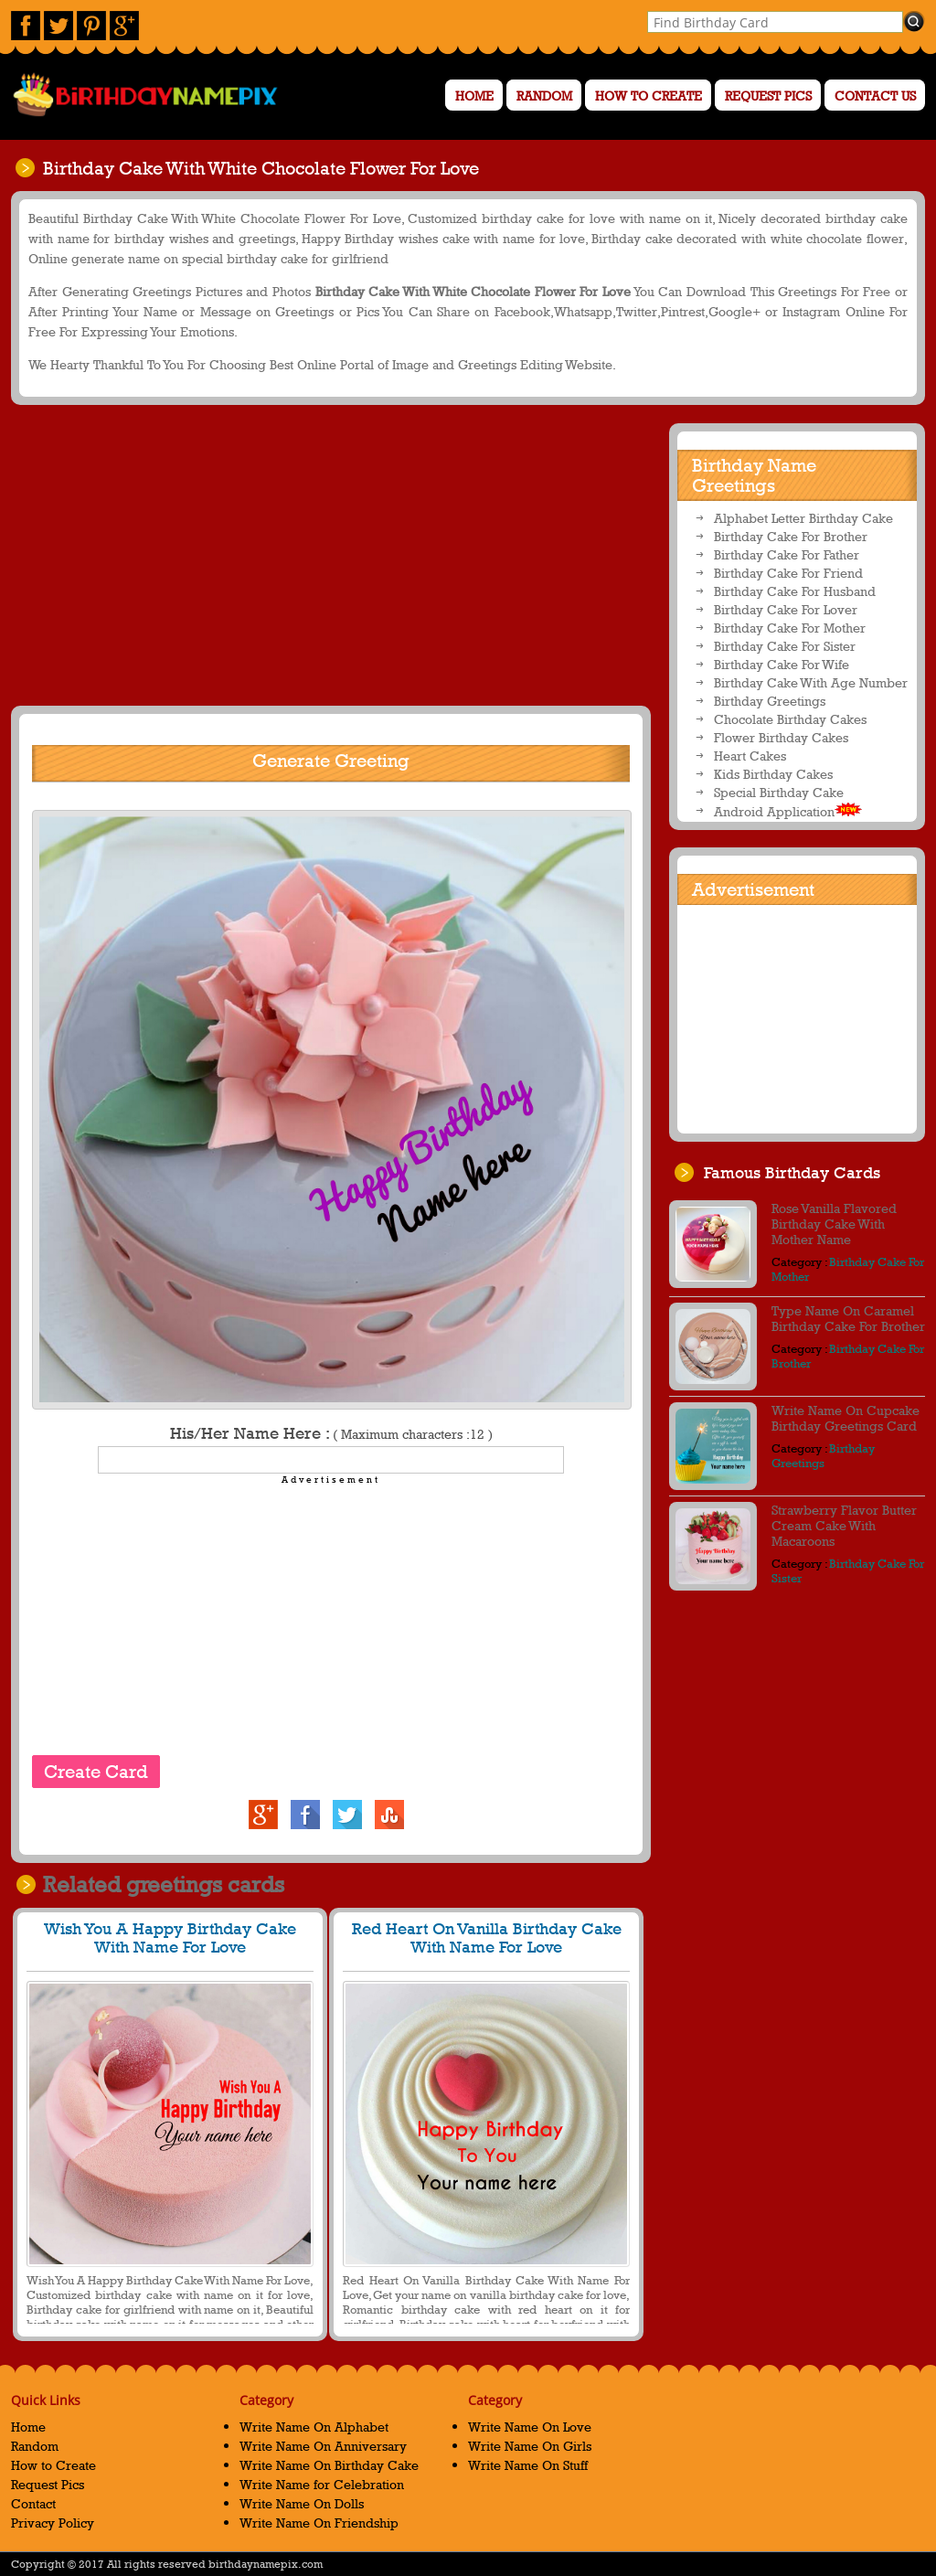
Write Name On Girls (529, 2446)
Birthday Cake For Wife (781, 664)
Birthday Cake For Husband (795, 591)
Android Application (788, 811)
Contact (33, 2503)
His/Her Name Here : (331, 1433)
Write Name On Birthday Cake (329, 2465)
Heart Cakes (750, 755)
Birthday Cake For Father (786, 554)
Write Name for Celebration (321, 2484)
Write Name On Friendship (319, 2522)
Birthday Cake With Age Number (811, 682)
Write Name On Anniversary (323, 2446)
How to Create (648, 95)
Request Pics (768, 95)
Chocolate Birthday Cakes (790, 719)
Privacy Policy (52, 2522)
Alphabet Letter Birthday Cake (803, 518)
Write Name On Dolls (301, 2503)
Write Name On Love (529, 2426)
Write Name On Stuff (528, 2465)
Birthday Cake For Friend (788, 572)
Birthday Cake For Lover (785, 609)
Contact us (875, 95)
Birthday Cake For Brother (790, 536)
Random (544, 95)
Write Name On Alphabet (313, 2426)
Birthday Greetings (769, 700)
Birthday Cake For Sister (785, 646)
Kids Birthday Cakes (773, 774)
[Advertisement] (328, 555)
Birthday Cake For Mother (790, 627)
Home (474, 95)
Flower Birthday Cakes (781, 737)
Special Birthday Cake (779, 792)
